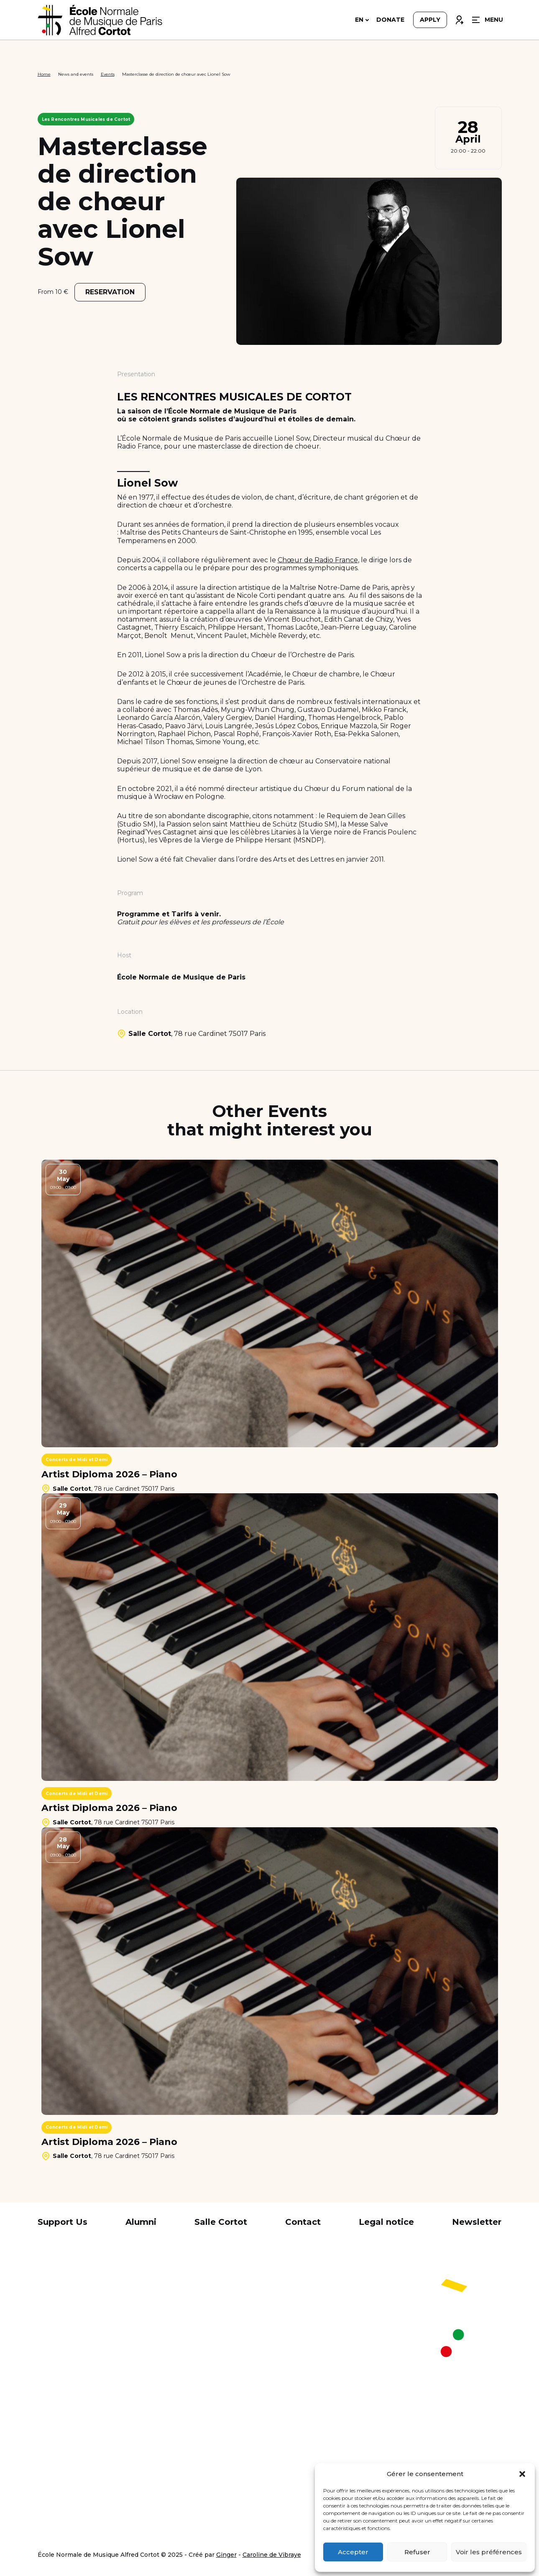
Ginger (226, 2554)
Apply (430, 22)
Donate (390, 22)
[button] (522, 2474)
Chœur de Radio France (318, 560)
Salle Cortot (220, 2222)
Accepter (353, 2552)
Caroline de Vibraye (272, 2554)
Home (44, 74)
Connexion (459, 19)
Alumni (140, 2222)
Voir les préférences (489, 2552)
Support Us (62, 2222)
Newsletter (476, 2222)
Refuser (417, 2552)
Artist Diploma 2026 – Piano (109, 1474)
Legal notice (386, 2222)
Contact (303, 2222)
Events (108, 74)
